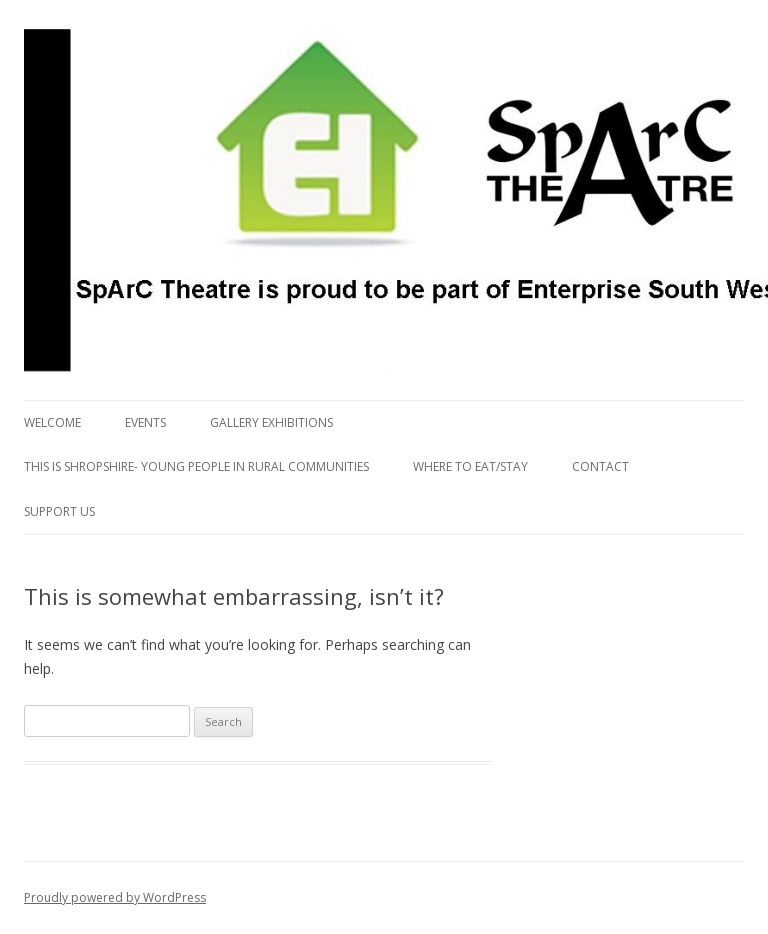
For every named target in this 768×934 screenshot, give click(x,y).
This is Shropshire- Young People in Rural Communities (196, 466)
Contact (600, 466)
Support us (59, 511)
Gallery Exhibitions (271, 422)
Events (145, 422)
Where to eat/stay (470, 466)
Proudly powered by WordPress (115, 897)
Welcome (52, 422)
